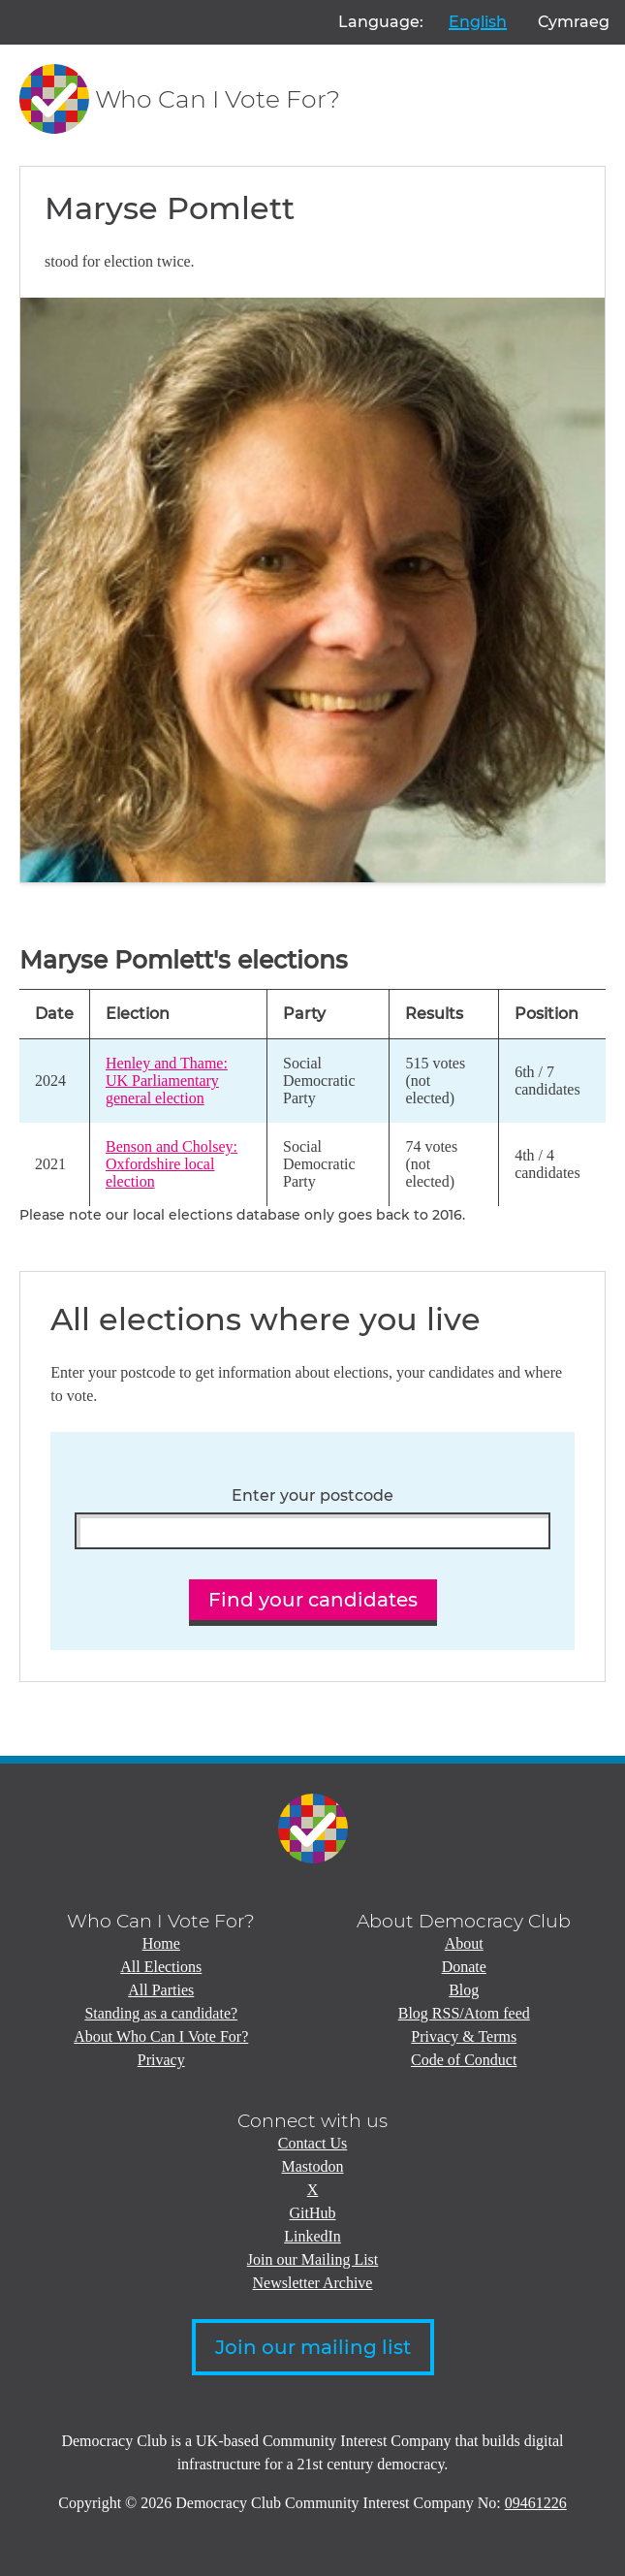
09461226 (536, 2503)
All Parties (161, 1990)
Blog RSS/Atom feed (464, 2013)
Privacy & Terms (463, 2036)
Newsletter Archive (313, 2282)
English (478, 22)
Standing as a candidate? (160, 2013)
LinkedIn (312, 2236)
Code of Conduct (463, 2059)
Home (161, 1943)
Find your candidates (313, 1599)
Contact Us (313, 2143)
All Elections (161, 1966)
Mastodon (313, 2166)
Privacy (161, 2059)
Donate (464, 1966)
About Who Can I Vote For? (161, 2036)
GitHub (313, 2213)
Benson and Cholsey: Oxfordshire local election (171, 1164)
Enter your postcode (312, 1496)
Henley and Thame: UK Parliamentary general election (167, 1080)
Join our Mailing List (313, 2259)
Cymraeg (573, 22)
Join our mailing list (313, 2347)
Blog (464, 1990)
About (464, 1943)
